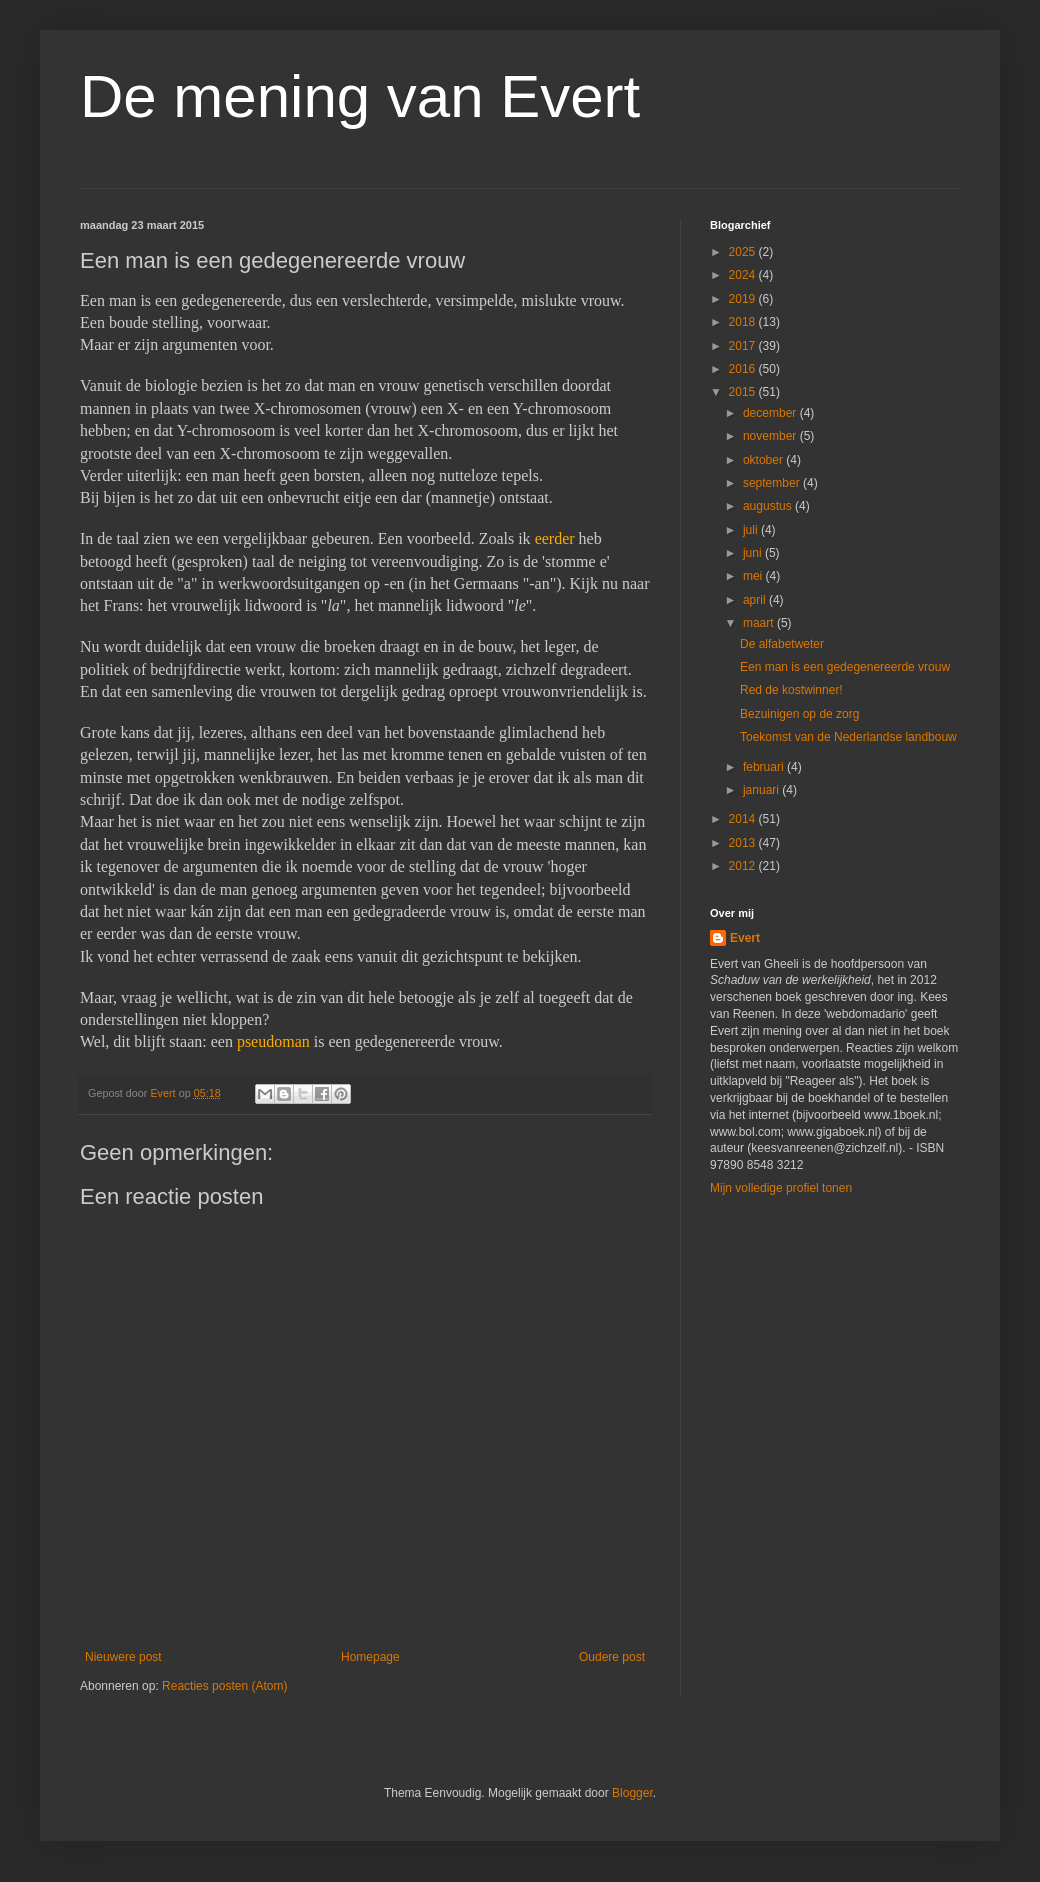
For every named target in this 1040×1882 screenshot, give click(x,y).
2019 (744, 299)
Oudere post (612, 1657)
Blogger (632, 1793)
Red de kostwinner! (791, 690)
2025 (744, 252)
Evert (745, 938)
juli (752, 530)
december (771, 413)
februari (765, 767)
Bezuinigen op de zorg (799, 714)
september (773, 483)
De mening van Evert (360, 96)
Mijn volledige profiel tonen (781, 1188)
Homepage (370, 1657)
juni (754, 553)
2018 (744, 322)
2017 (744, 346)
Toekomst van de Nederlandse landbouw (848, 737)
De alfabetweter (782, 644)
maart (760, 623)
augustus (769, 506)
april (756, 600)
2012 (744, 866)
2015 (744, 392)
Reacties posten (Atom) (224, 1686)
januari (762, 790)
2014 (744, 819)
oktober (764, 460)
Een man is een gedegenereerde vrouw (845, 667)
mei (754, 576)
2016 (744, 369)
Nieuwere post (123, 1657)
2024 (744, 275)
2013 (744, 843)
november (771, 436)
